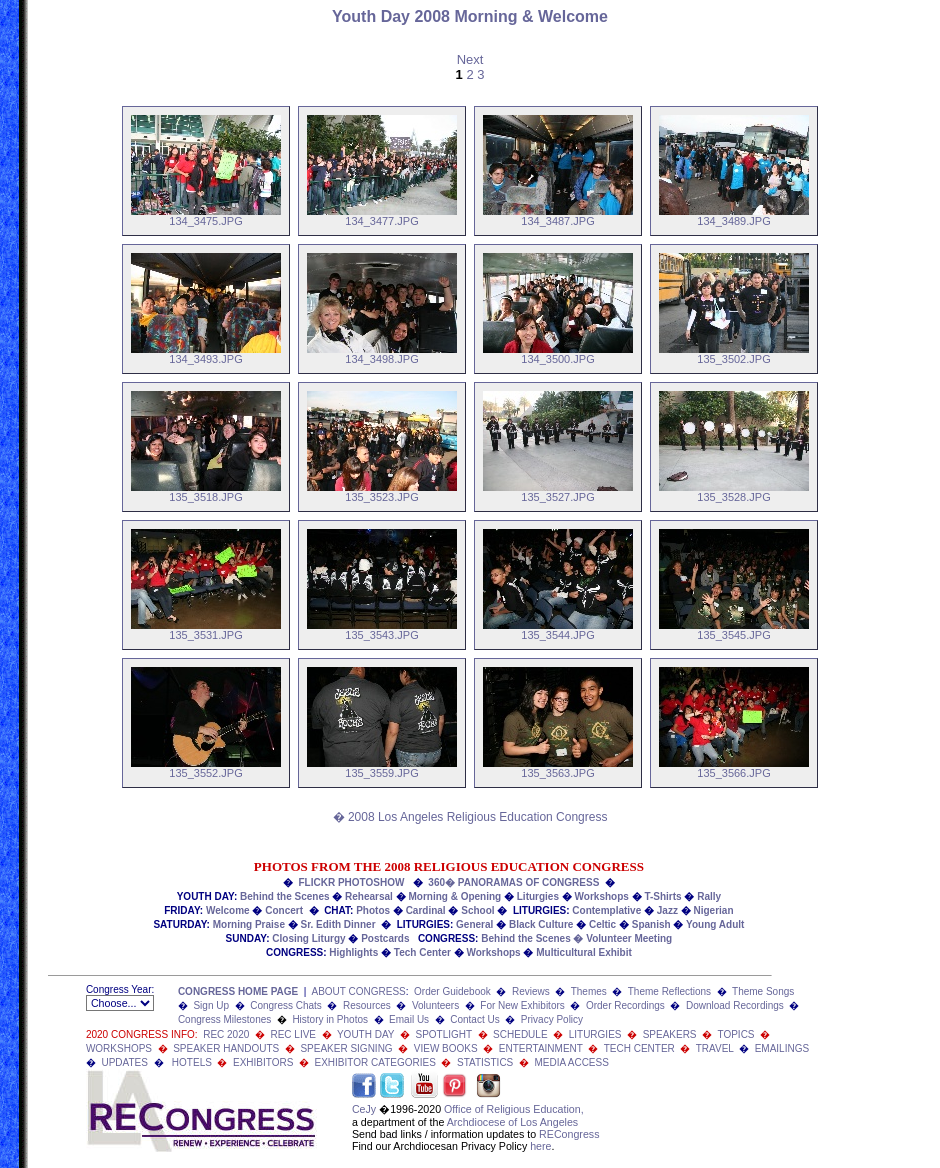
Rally (709, 896)
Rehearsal (369, 896)
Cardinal (426, 910)
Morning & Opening (454, 896)
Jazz (667, 910)
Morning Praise (249, 924)
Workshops (602, 896)
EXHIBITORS (263, 1062)
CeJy (364, 1109)
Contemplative (606, 910)
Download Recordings (735, 1005)
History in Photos (330, 1019)
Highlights (353, 952)
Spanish (651, 924)
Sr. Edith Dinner (338, 924)
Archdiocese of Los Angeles (513, 1122)
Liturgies (538, 896)
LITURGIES (595, 1034)
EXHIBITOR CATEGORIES (375, 1062)
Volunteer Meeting (629, 938)
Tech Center (422, 952)
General (474, 924)
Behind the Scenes (284, 896)
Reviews (531, 991)
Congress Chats (286, 1005)
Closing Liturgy (308, 938)
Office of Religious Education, (514, 1109)
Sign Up (211, 1005)
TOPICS (735, 1034)
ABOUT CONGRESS (358, 991)
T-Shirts (662, 896)
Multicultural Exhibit (584, 952)
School (477, 910)
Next (470, 59)
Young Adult (715, 924)
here (540, 1146)
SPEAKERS (670, 1034)
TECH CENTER (639, 1048)
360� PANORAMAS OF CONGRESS (513, 882)
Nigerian (714, 910)
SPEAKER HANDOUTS (226, 1048)
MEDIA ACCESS (571, 1062)
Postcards (385, 938)
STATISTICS (485, 1062)
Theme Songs (763, 991)
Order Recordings (625, 1005)
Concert (284, 910)
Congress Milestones (224, 1019)
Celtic (602, 924)
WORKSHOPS (119, 1048)
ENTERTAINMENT (541, 1048)
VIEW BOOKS (446, 1048)
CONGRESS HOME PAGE (238, 991)
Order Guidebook (452, 991)
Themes (589, 991)
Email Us (409, 1019)
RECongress (569, 1134)
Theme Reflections (669, 991)
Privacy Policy (552, 1019)
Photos (373, 910)
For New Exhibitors (522, 1005)
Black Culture (541, 924)
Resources (367, 1005)
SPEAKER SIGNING (346, 1048)
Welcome (228, 910)
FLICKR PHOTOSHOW (352, 882)
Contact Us (474, 1019)
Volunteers (435, 1005)
